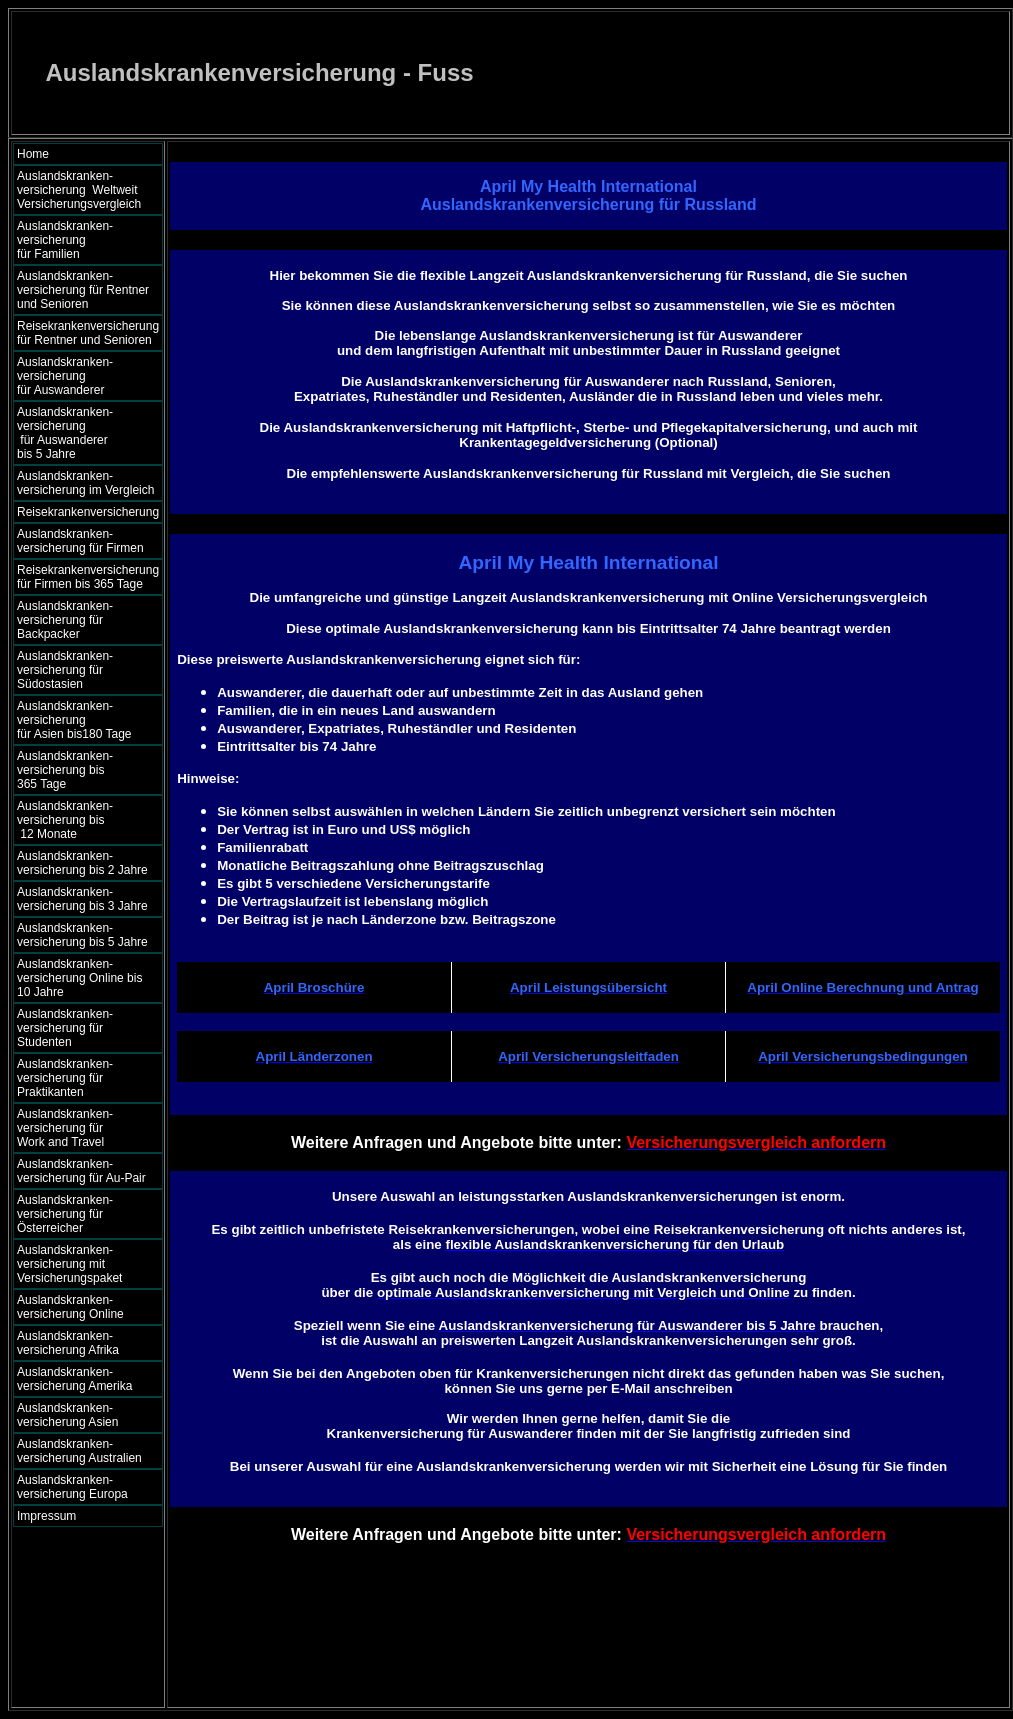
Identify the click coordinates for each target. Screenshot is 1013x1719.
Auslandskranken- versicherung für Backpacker (65, 620)
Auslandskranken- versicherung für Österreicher (65, 1214)
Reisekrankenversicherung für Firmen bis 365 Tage (88, 577)
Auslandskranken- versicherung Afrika (68, 1343)
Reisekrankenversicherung (88, 512)
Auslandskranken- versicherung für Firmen (80, 541)
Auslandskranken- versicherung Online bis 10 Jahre (79, 978)
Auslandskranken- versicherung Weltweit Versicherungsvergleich (79, 190)
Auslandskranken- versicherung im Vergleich (85, 483)
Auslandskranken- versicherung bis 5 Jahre (82, 935)
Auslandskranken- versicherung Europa (72, 1487)
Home (33, 154)
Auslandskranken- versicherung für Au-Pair (81, 1171)
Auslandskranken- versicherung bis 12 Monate (79, 820)
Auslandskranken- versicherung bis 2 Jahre (82, 863)
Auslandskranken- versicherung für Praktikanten (65, 1078)
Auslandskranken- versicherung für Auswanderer (84, 376)
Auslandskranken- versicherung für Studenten (65, 1028)
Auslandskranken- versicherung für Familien (83, 240)
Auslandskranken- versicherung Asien (67, 1415)
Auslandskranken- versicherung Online (70, 1307)
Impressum (46, 1516)
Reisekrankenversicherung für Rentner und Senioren (88, 333)
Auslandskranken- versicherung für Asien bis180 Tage (84, 720)
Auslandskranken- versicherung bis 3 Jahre (82, 899)
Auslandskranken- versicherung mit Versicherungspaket (69, 1264)
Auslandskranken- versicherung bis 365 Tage (82, 770)
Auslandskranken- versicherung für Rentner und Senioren (83, 290)
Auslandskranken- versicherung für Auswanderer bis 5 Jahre (83, 433)
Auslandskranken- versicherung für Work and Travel (76, 1128)
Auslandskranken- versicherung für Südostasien (65, 670)
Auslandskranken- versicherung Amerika (74, 1379)
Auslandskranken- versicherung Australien (79, 1451)
